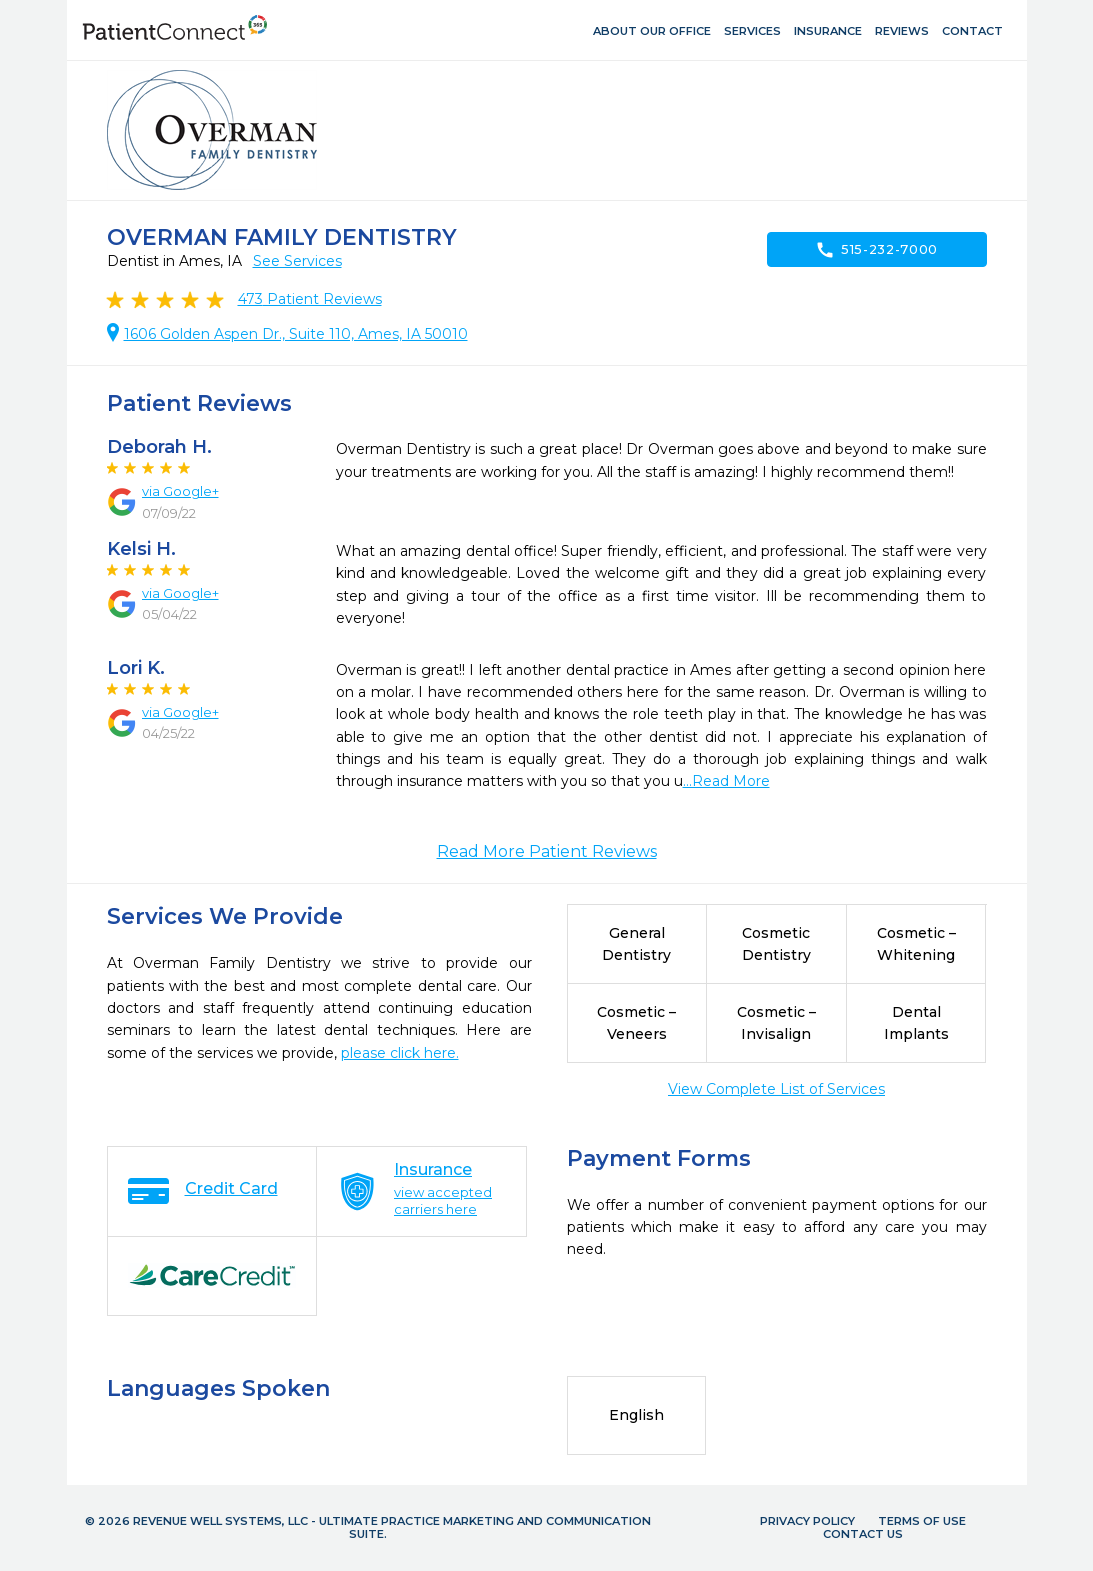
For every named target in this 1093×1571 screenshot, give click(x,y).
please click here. (400, 1053)
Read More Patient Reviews (547, 851)
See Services (297, 261)
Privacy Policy (807, 1521)
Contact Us (863, 1534)
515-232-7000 (876, 250)
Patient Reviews (310, 299)
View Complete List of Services (776, 1089)
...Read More (726, 781)
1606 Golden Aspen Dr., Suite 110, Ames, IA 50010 (296, 334)
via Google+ (180, 491)
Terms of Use (922, 1521)
